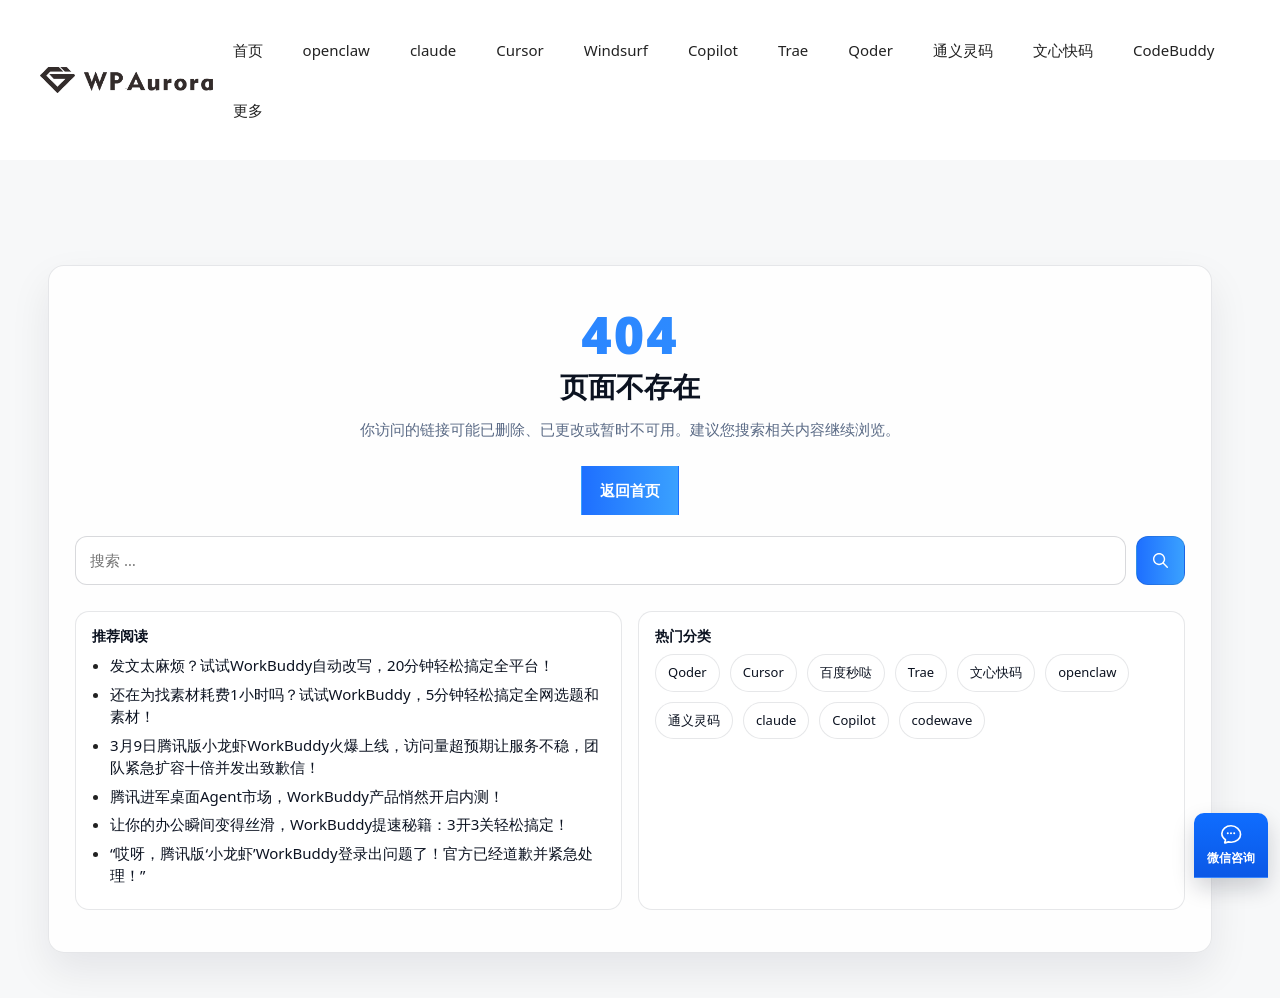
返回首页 (630, 490)
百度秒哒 (846, 672)
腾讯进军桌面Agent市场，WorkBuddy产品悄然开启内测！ (307, 796)
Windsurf (616, 50)
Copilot (713, 50)
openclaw (336, 50)
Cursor (519, 50)
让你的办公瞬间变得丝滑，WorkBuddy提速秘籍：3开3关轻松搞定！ (339, 824)
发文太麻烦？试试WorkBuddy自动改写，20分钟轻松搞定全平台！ (332, 665)
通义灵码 (963, 50)
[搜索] (1160, 560)
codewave (942, 720)
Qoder (870, 50)
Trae (793, 50)
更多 (248, 110)
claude (433, 50)
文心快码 (1063, 50)
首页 (248, 50)
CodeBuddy (1173, 50)
